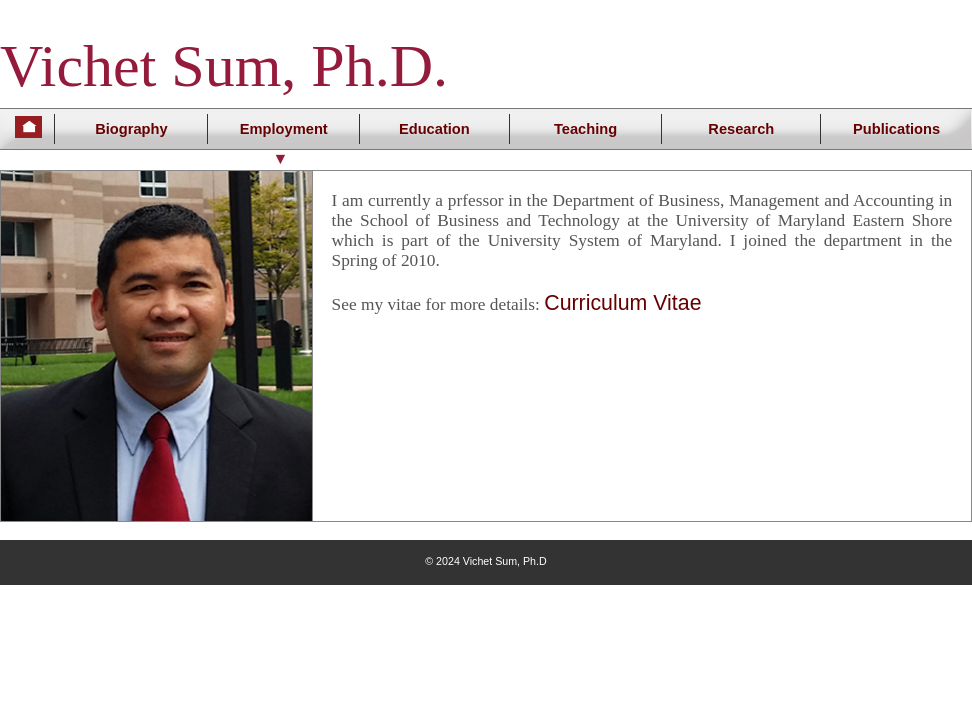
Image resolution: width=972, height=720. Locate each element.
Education (434, 129)
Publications (896, 129)
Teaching (585, 129)
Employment (284, 129)
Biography (131, 129)
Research (741, 129)
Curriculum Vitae (622, 303)
